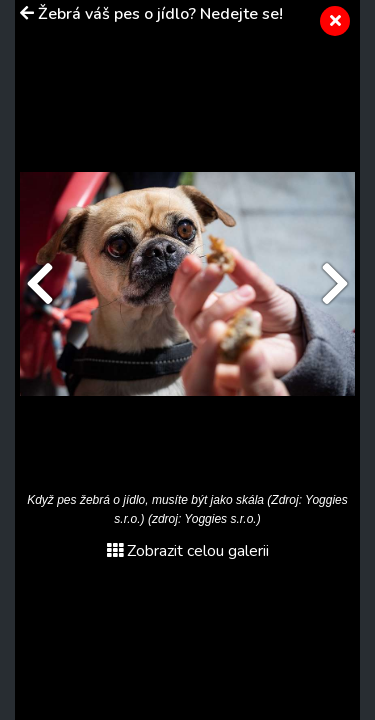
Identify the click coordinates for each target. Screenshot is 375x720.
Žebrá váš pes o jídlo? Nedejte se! (160, 14)
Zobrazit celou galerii (188, 551)
